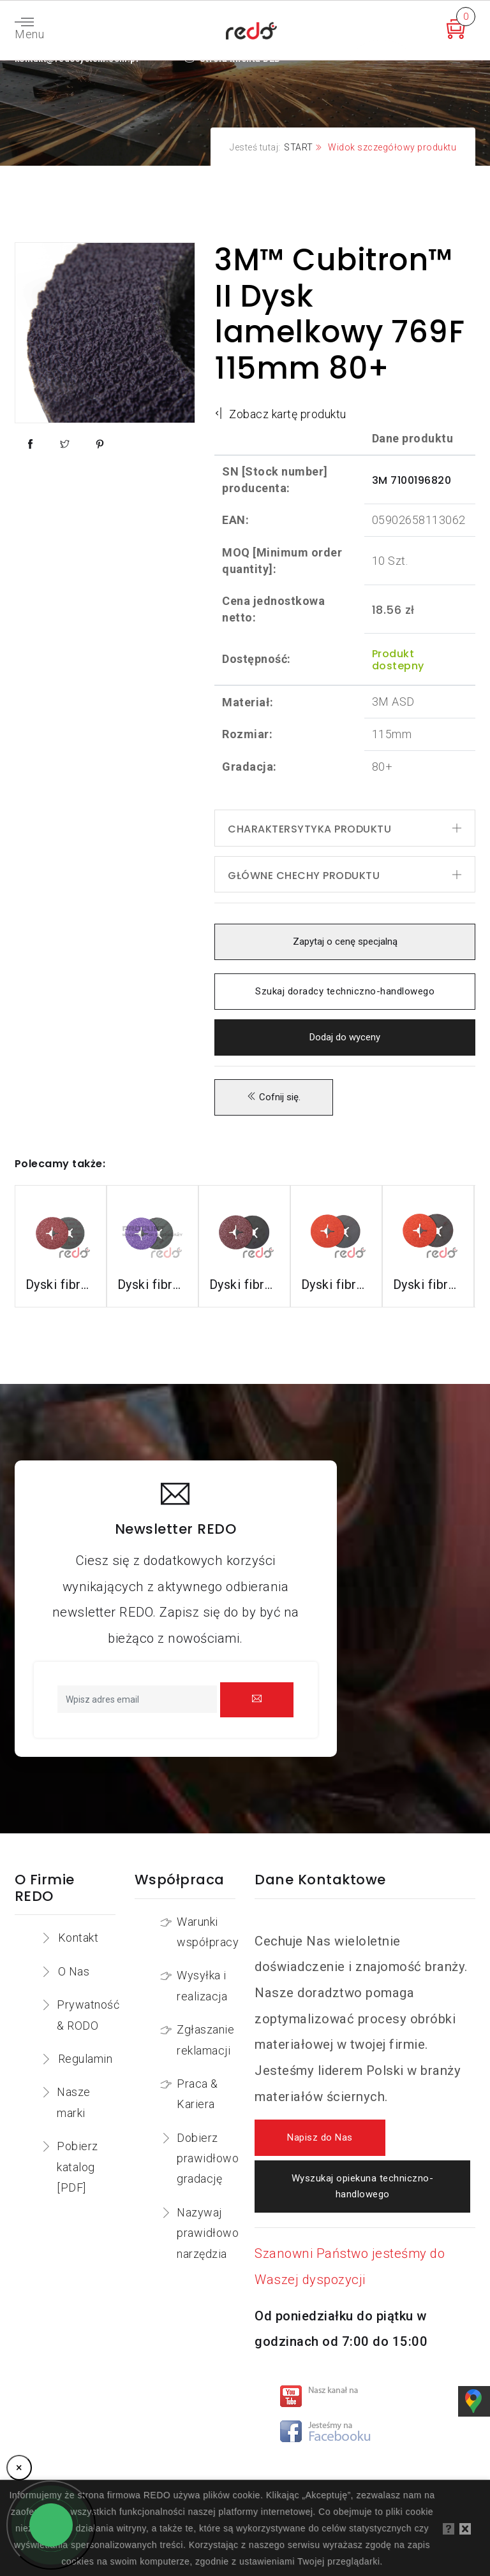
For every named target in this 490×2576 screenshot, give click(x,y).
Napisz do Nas (320, 2137)
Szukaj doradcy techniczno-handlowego (345, 991)
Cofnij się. (273, 1097)
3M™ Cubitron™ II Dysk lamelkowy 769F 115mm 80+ (339, 313)
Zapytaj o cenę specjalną (345, 941)
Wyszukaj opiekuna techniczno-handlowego (362, 2186)
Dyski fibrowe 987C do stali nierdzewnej (336, 1284)
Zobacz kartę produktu (280, 414)
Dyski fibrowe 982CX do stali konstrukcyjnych (152, 1284)
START (298, 147)
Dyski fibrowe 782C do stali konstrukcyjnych (244, 1284)
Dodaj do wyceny (344, 1037)
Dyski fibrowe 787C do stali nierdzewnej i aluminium (428, 1284)
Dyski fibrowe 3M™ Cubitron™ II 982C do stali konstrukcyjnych (61, 1284)
